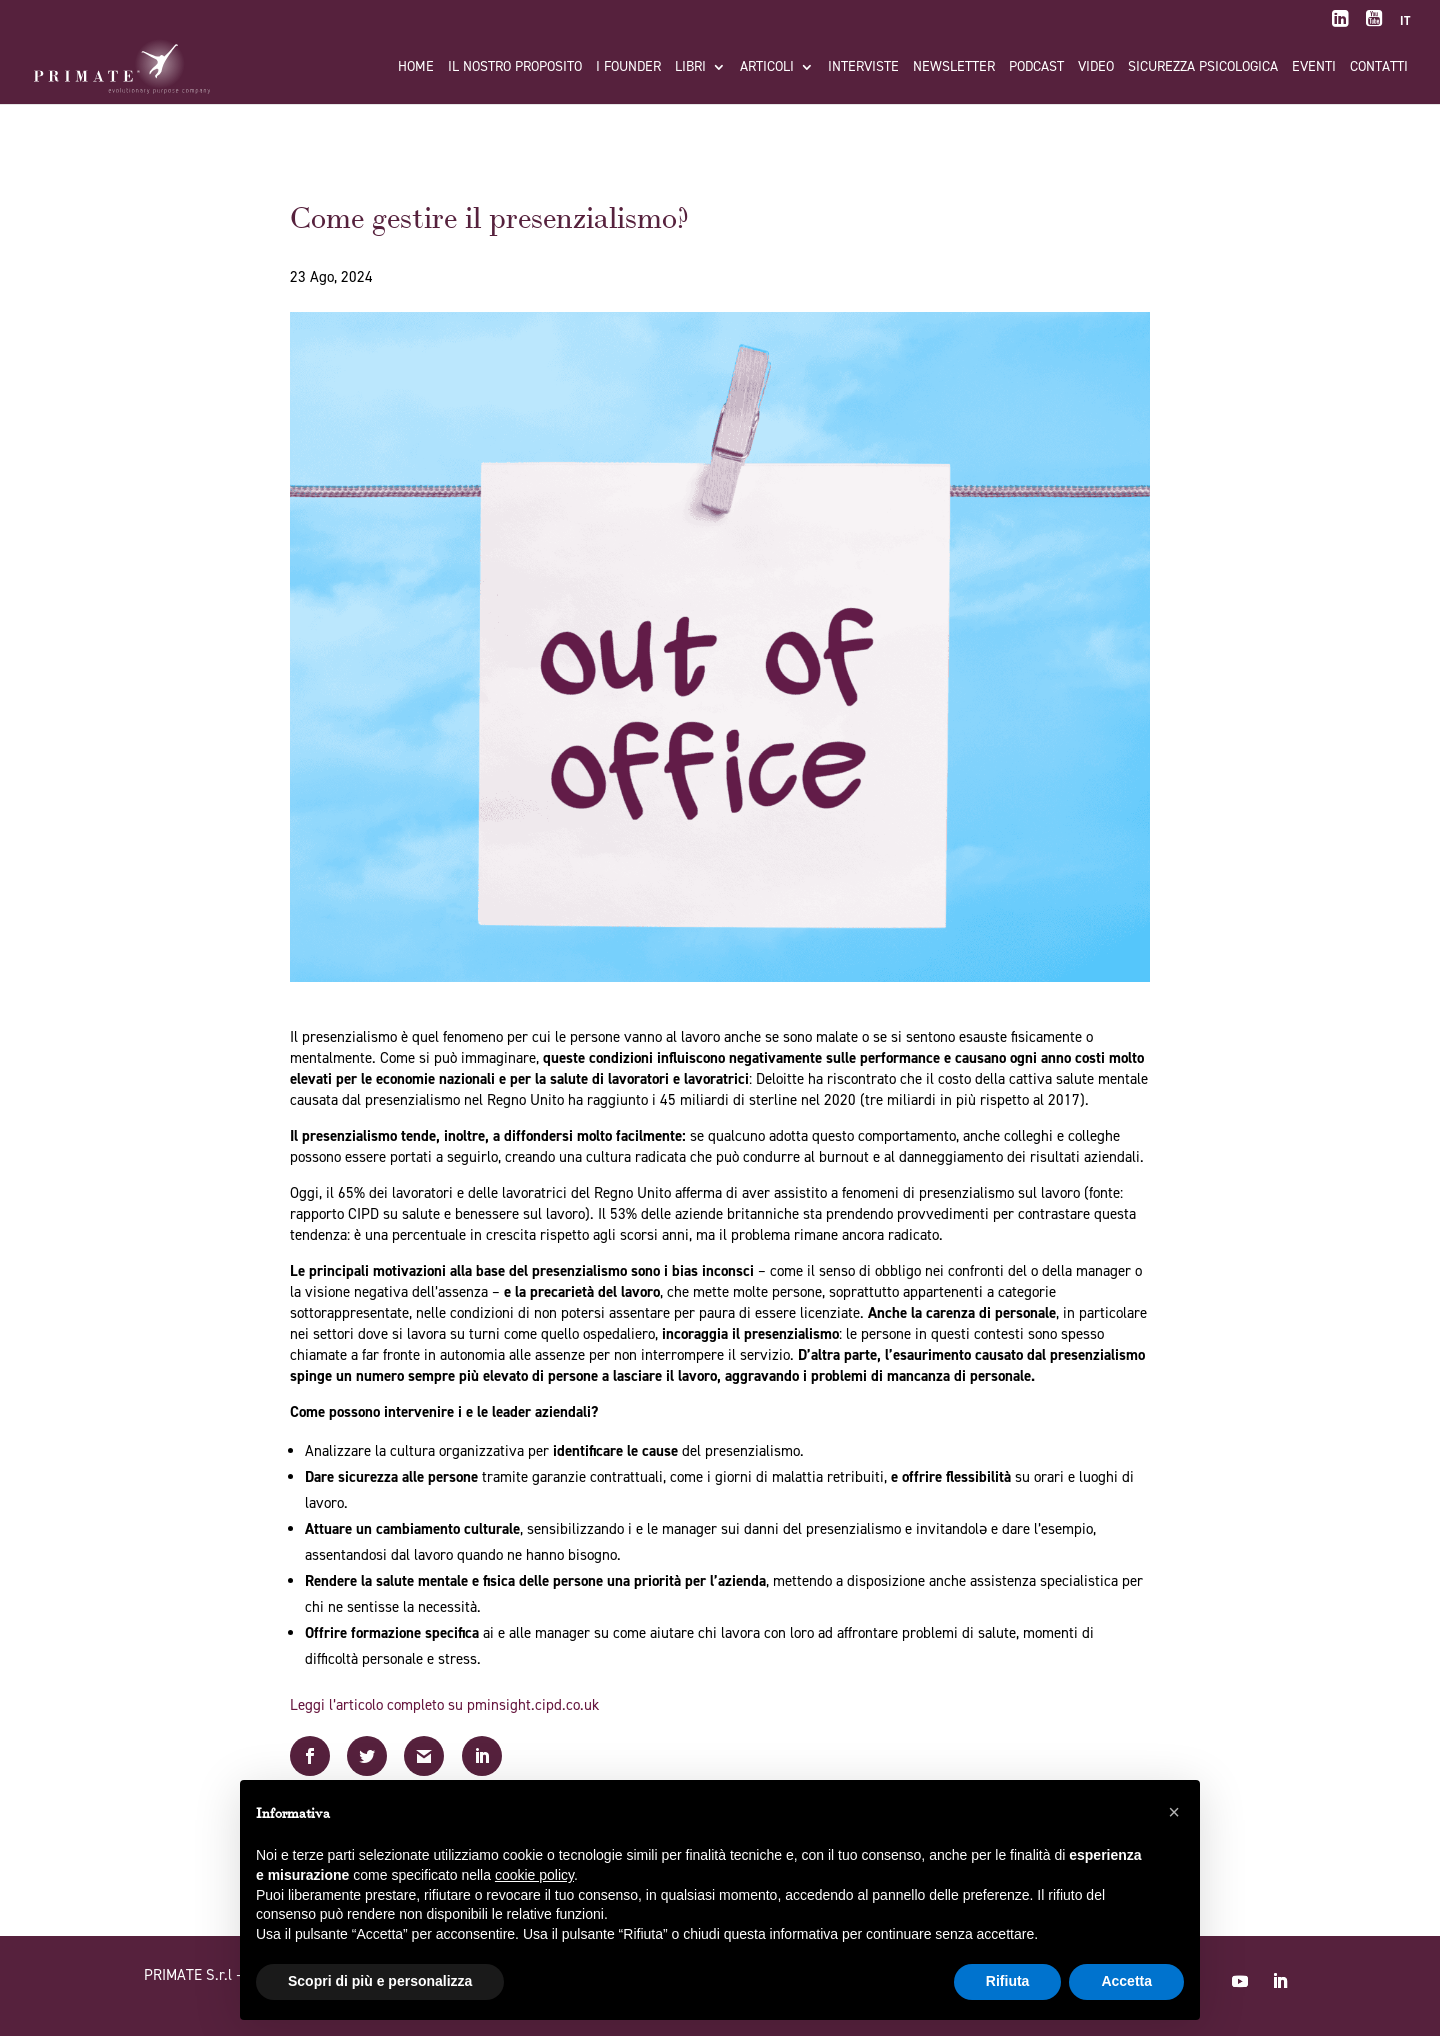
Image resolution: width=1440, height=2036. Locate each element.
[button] (1174, 1812)
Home (416, 68)
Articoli (767, 68)
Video (1096, 68)
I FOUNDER (628, 68)
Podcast (1036, 68)
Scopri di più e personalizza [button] (380, 1981)
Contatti (1379, 68)
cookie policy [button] (534, 1875)
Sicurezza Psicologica (1203, 68)
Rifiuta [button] (1008, 1981)
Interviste (863, 68)
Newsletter (954, 68)
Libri (690, 68)
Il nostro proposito (515, 68)
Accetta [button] (1126, 1981)
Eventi (1314, 68)
